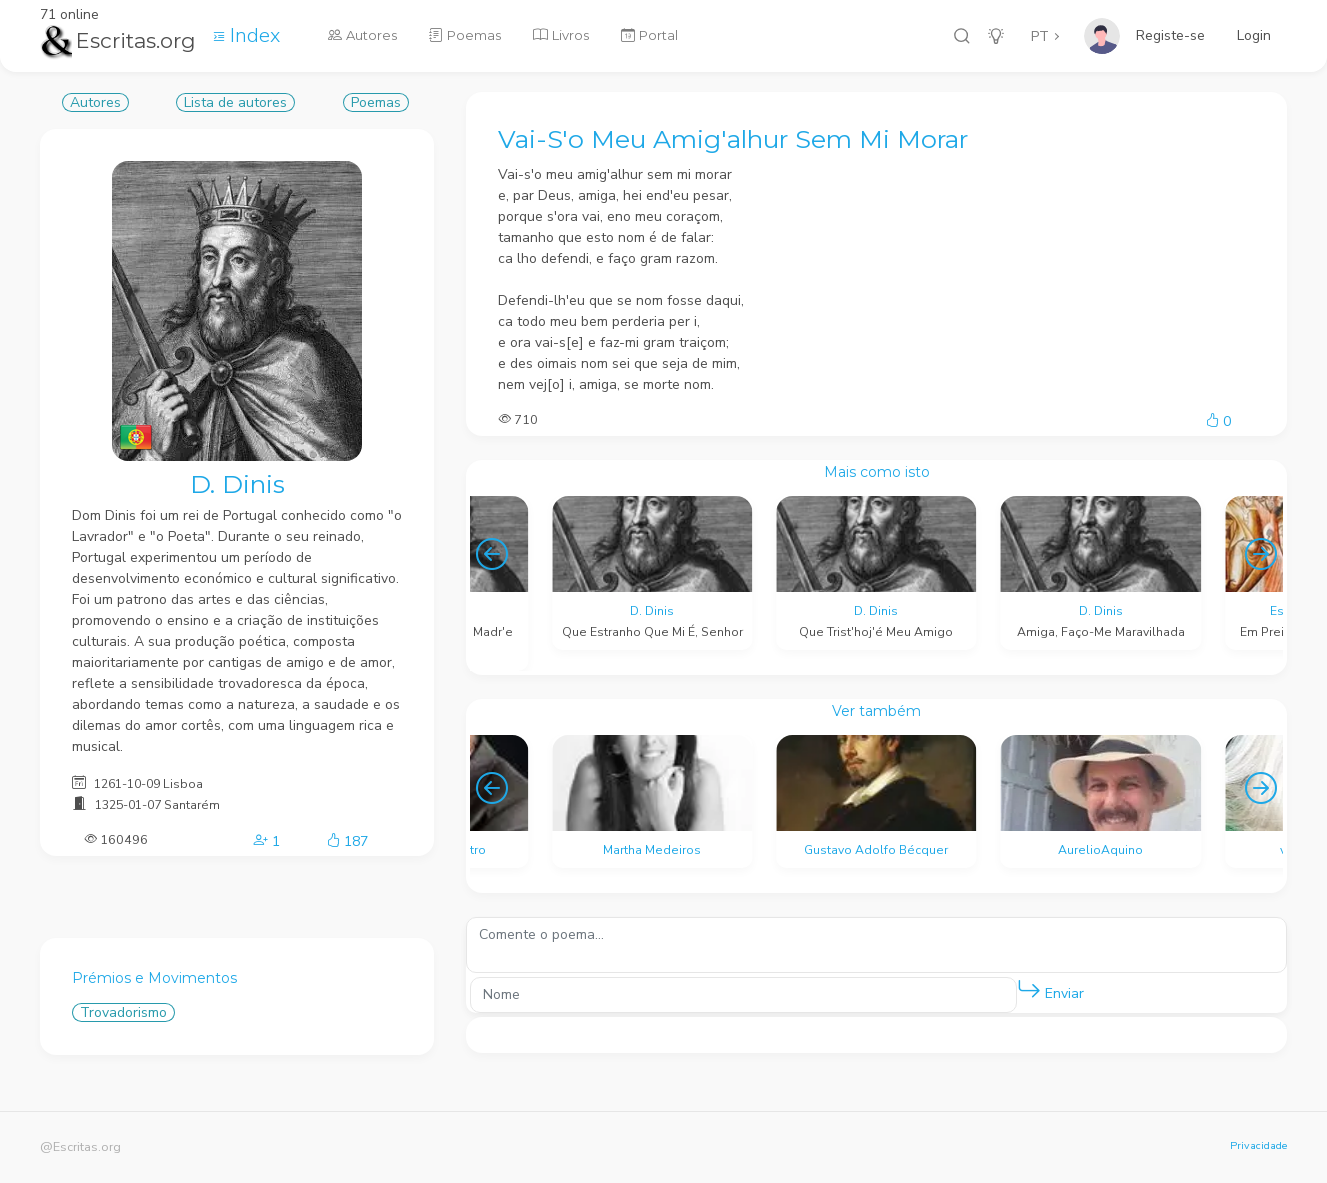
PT (1040, 36)
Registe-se (1170, 35)
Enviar (1050, 989)
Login (1254, 35)
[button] (1029, 990)
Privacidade (1258, 1145)
